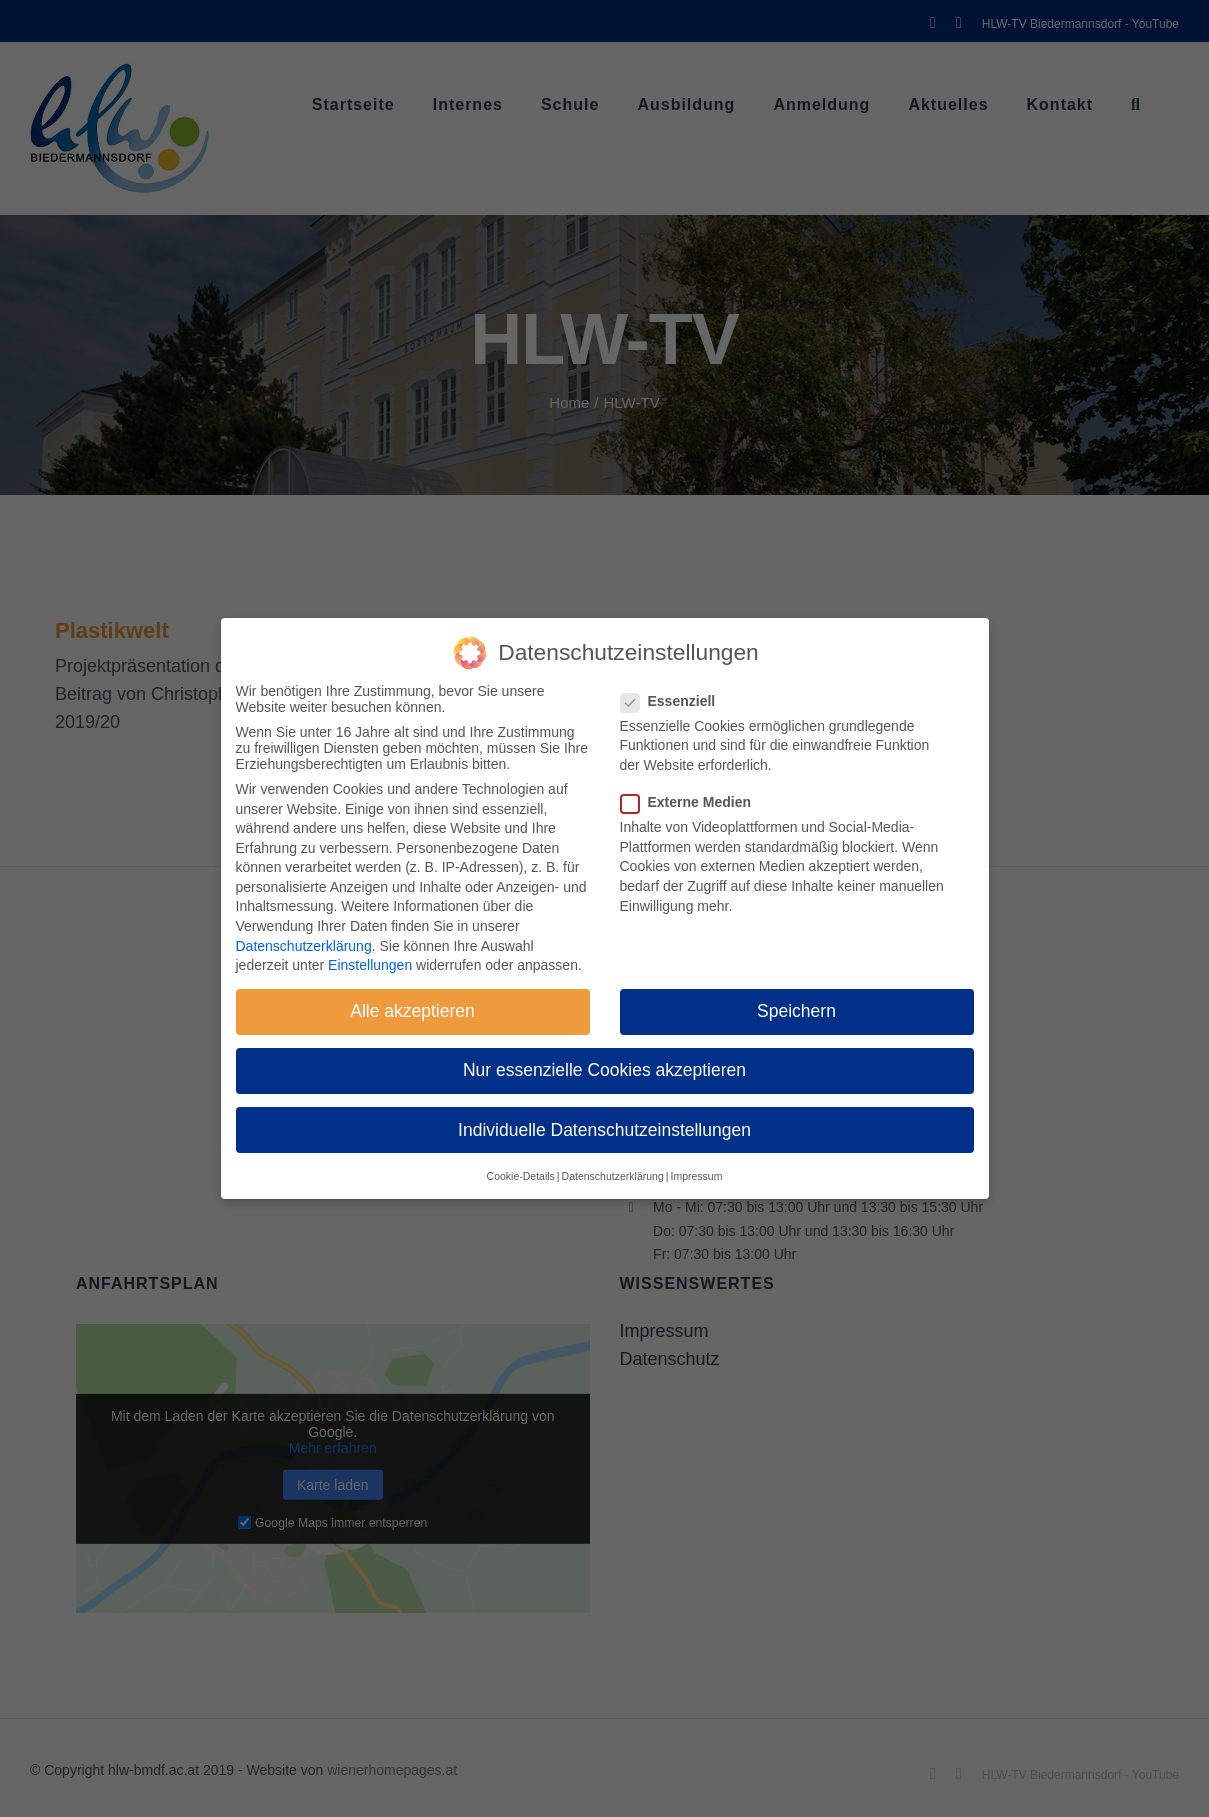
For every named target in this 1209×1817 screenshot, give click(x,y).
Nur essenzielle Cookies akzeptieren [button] (604, 1070)
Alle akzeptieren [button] (412, 1011)
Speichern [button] (796, 1011)
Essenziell (676, 701)
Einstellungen (370, 965)
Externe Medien (694, 802)
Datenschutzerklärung (304, 946)
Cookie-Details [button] (521, 1176)
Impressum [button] (696, 1176)
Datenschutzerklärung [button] (613, 1176)
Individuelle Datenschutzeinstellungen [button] (604, 1130)
